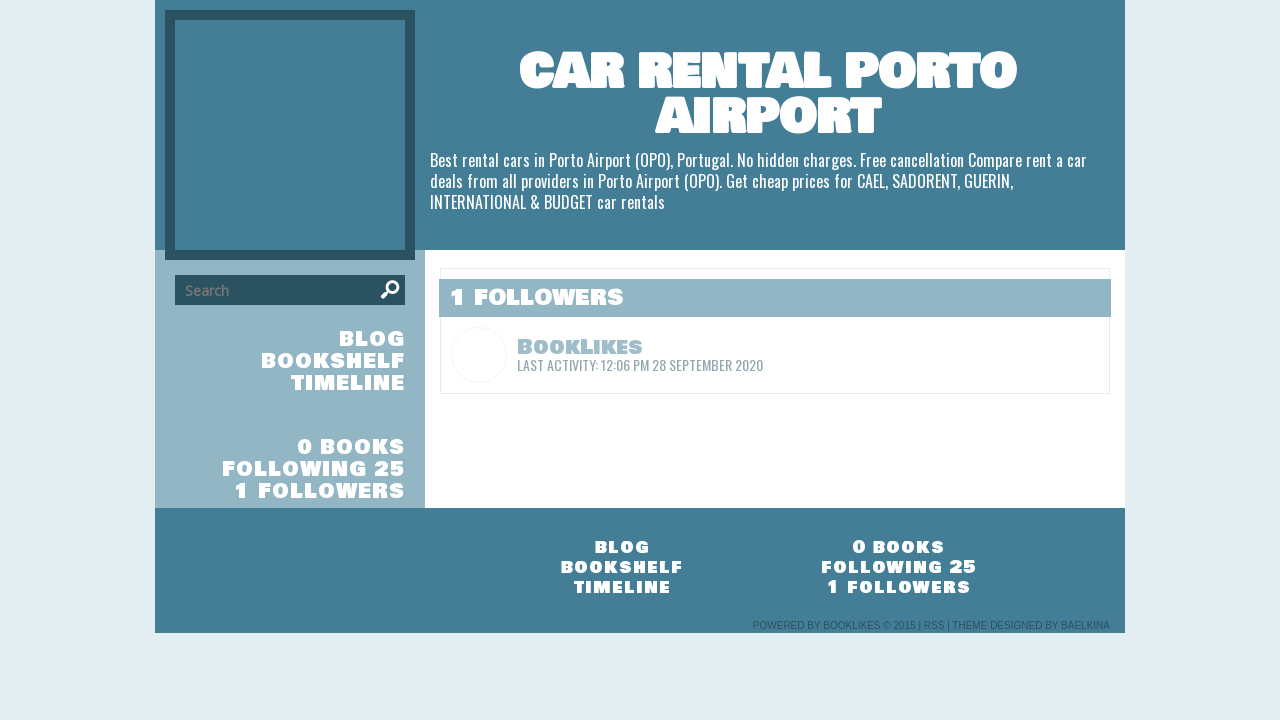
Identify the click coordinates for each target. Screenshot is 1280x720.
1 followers (319, 491)
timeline (348, 383)
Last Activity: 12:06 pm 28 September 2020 (640, 364)
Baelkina (1085, 625)
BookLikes (580, 347)
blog (372, 339)
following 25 (313, 469)
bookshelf (333, 361)
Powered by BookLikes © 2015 (834, 625)
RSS (934, 625)
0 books (351, 447)
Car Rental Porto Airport (767, 94)
